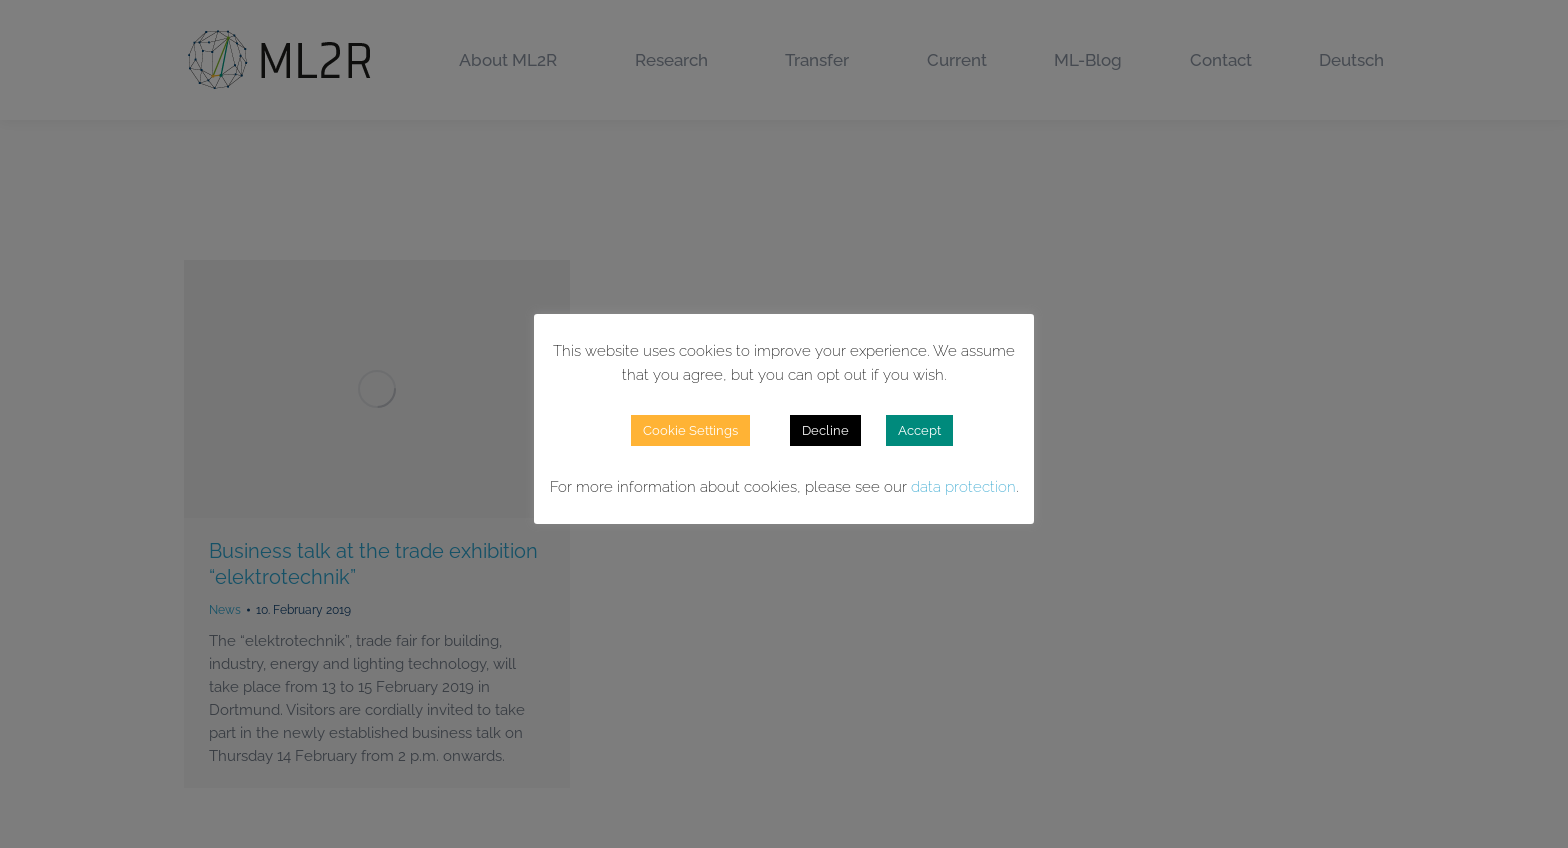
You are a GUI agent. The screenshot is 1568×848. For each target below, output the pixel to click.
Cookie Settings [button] (690, 430)
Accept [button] (919, 430)
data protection (963, 487)
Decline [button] (825, 430)
